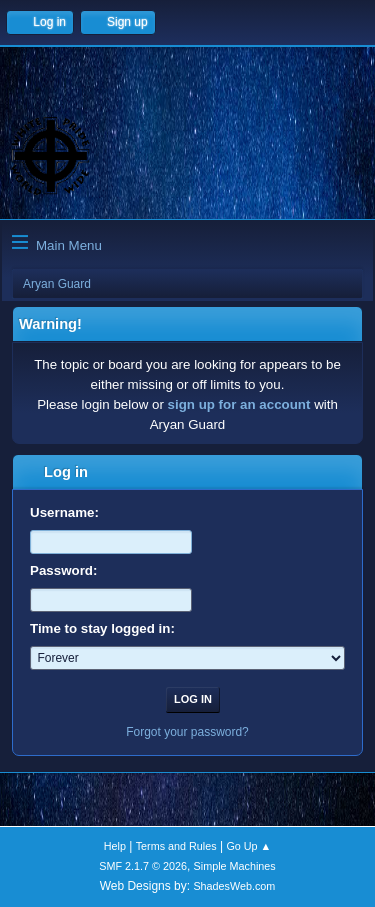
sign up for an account (239, 404)
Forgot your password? (187, 732)
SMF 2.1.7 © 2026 (143, 866)
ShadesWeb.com (234, 886)
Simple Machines (235, 866)
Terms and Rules (176, 846)
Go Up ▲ (248, 846)
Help (115, 846)
